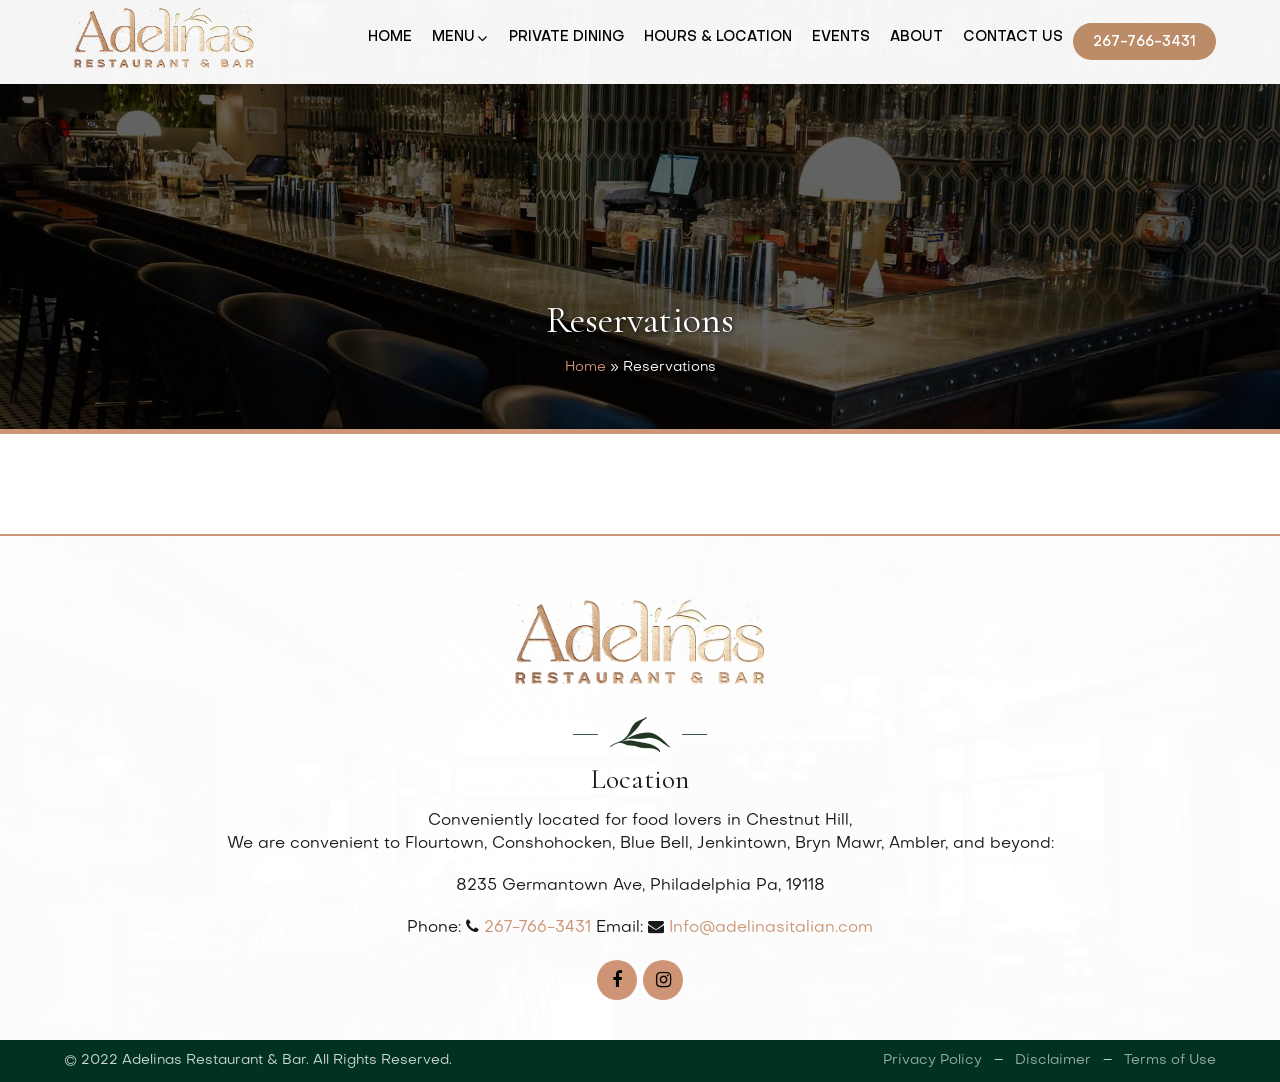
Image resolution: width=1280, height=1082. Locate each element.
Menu (453, 37)
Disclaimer (1053, 1060)
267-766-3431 (1144, 42)
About (916, 37)
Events (841, 37)
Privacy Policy (932, 1060)
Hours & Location (718, 37)
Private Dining (566, 37)
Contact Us (1013, 37)
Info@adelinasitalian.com (771, 928)
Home (390, 37)
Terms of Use (1170, 1060)
